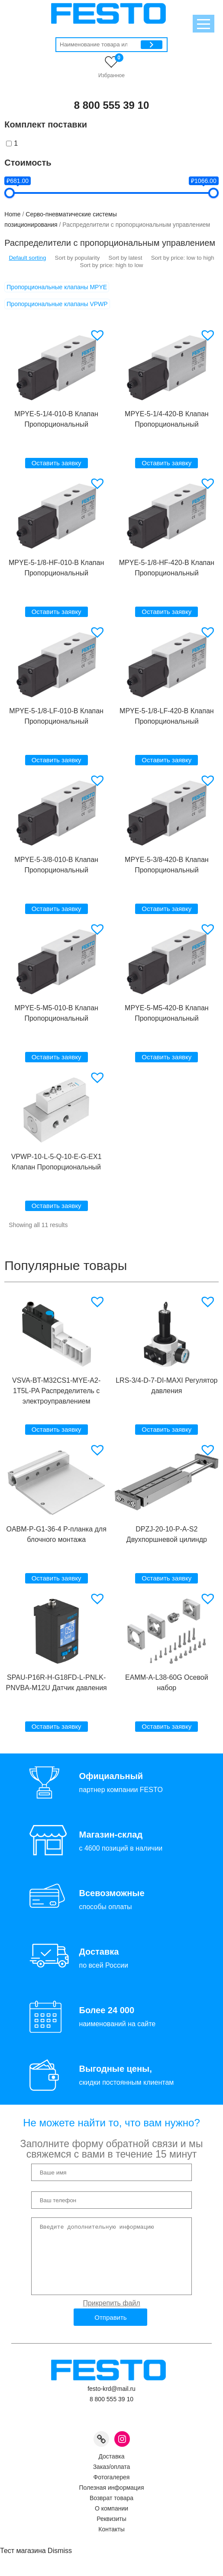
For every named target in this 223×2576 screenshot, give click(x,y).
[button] (98, 335)
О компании (111, 2521)
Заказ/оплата (111, 2479)
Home (12, 214)
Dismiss (60, 2563)
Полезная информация (111, 2500)
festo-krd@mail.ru (111, 2401)
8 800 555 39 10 (111, 105)
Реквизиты (111, 2531)
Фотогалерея (112, 2490)
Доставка (111, 2469)
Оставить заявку (56, 463)
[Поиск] (151, 44)
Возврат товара (111, 2510)
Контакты (111, 2542)
